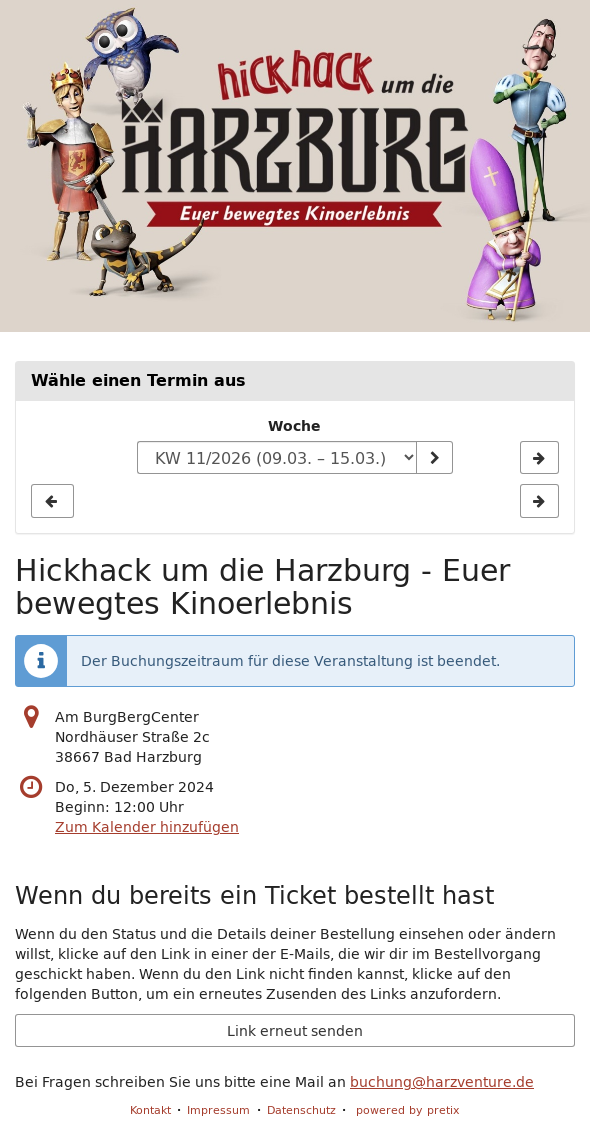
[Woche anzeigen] (434, 458)
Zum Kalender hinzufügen (147, 827)
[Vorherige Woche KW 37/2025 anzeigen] (52, 501)
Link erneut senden (295, 1031)
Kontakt (150, 1109)
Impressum (218, 1109)
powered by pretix (408, 1109)
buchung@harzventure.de (442, 1082)
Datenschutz (301, 1109)
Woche (294, 426)
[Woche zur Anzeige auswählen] (277, 458)
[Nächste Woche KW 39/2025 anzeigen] (539, 458)
